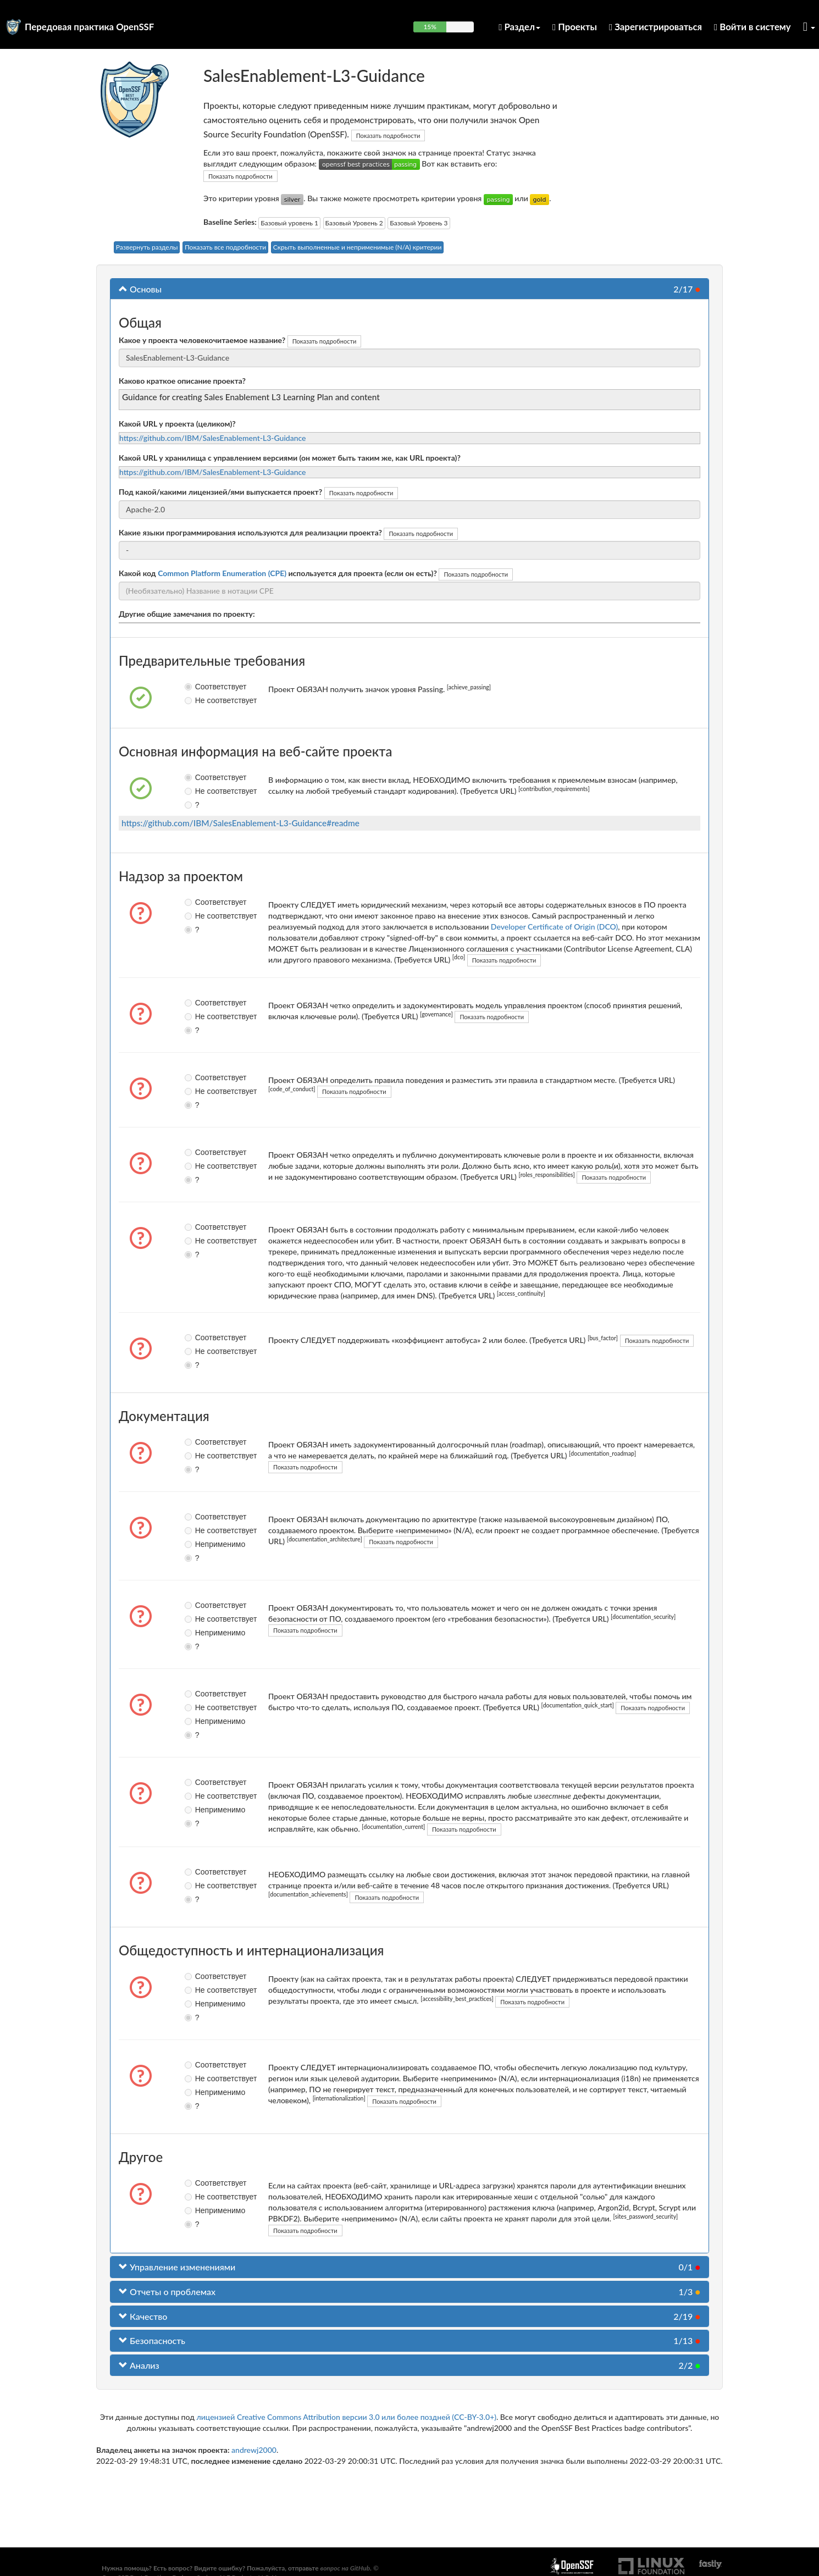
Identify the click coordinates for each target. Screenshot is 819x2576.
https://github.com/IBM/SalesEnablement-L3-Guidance (212, 438)
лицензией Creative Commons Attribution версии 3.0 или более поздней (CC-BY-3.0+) (346, 2417)
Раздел (519, 26)
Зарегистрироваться (655, 26)
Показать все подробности (225, 247)
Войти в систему (752, 26)
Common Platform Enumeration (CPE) (222, 573)
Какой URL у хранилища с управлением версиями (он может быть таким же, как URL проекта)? (290, 457)
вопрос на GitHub (345, 2568)
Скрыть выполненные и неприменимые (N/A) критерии (357, 247)
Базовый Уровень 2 (354, 223)
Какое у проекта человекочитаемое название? (202, 340)
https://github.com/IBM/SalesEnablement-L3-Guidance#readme (240, 823)
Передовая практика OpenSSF (89, 26)
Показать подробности (388, 135)
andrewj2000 (253, 2450)
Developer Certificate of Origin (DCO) (554, 926)
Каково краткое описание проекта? (182, 380)
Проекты (574, 26)
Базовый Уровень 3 (418, 223)
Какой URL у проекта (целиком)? (177, 423)
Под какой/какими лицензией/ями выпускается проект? (220, 491)
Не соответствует (197, 700)
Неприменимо (197, 1544)
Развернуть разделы (147, 247)
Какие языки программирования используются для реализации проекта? (250, 532)
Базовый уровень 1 (289, 223)
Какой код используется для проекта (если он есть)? (278, 573)
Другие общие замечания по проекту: (187, 613)
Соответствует (197, 686)
